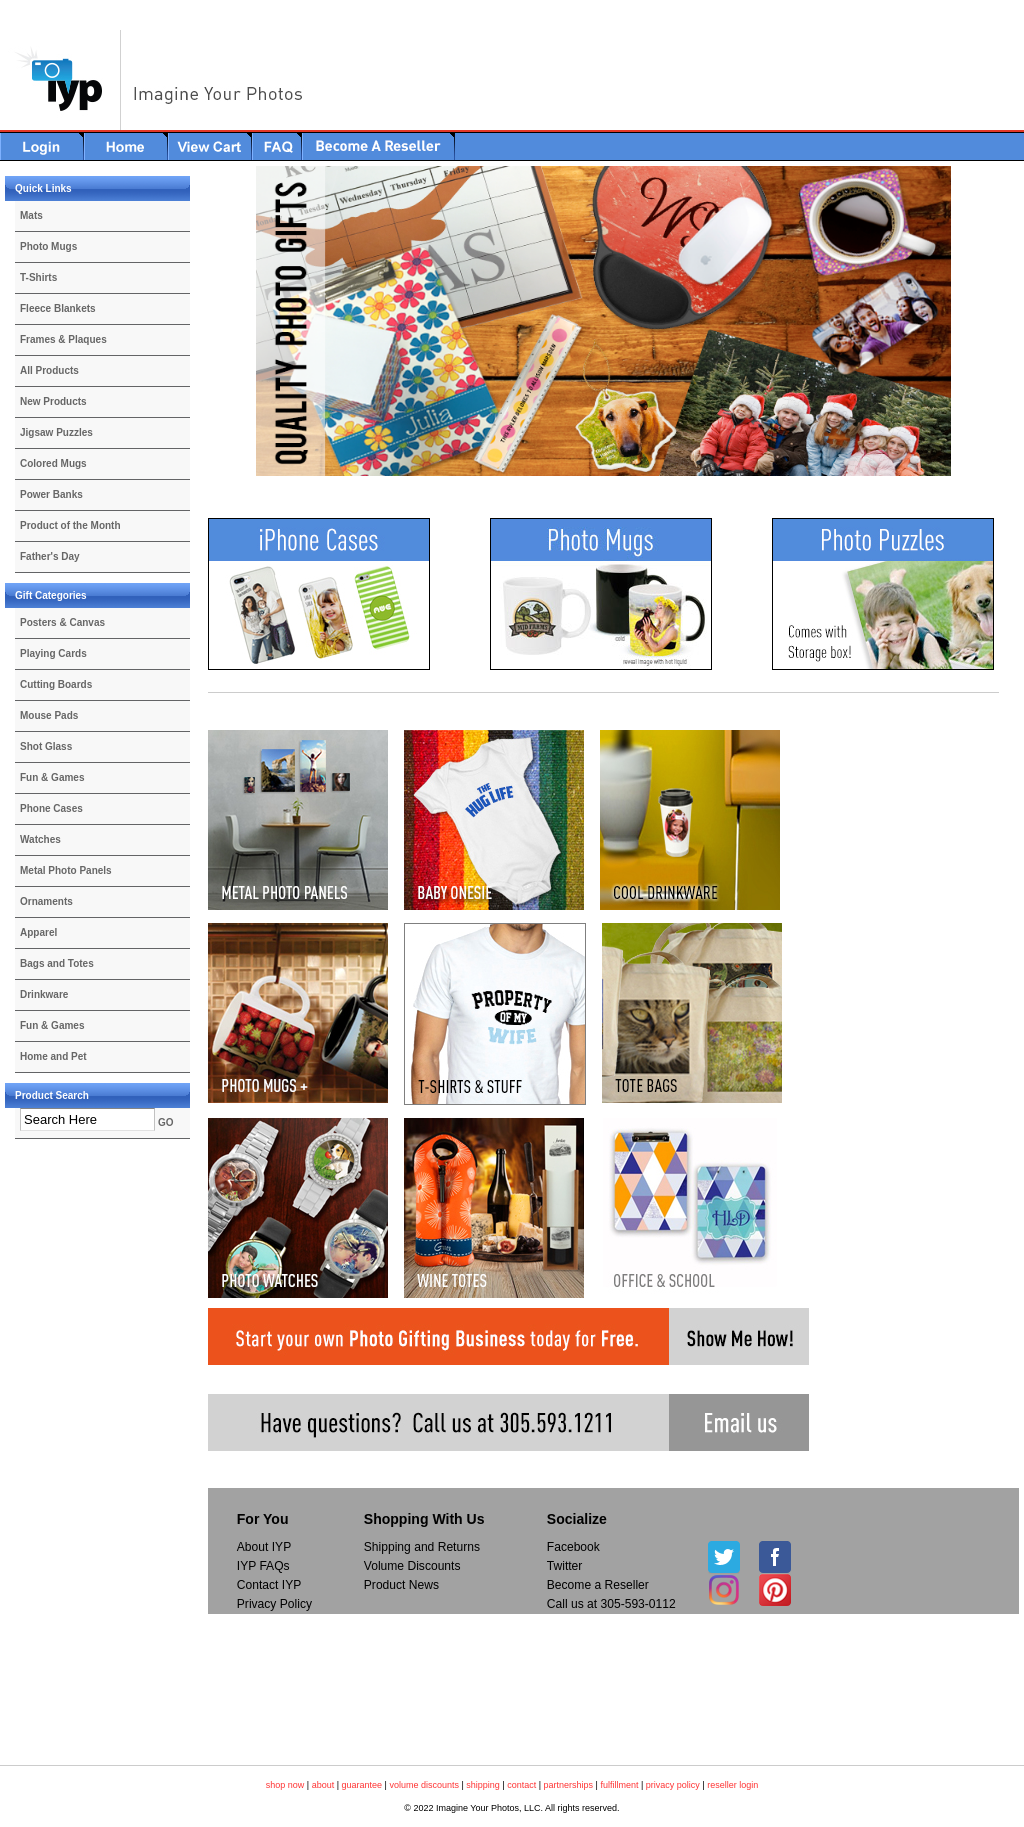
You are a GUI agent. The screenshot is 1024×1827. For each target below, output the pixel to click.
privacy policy (673, 1785)
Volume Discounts (412, 1566)
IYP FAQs (263, 1566)
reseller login (732, 1785)
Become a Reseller (598, 1585)
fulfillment (619, 1785)
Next (986, 321)
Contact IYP (269, 1585)
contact (521, 1785)
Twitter (565, 1566)
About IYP (264, 1547)
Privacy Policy (274, 1604)
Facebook (573, 1547)
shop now (285, 1785)
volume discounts (424, 1785)
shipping (483, 1785)
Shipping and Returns (422, 1547)
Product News (401, 1585)
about (323, 1785)
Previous (220, 321)
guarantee (362, 1785)
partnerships (569, 1785)
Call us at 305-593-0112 (611, 1604)
